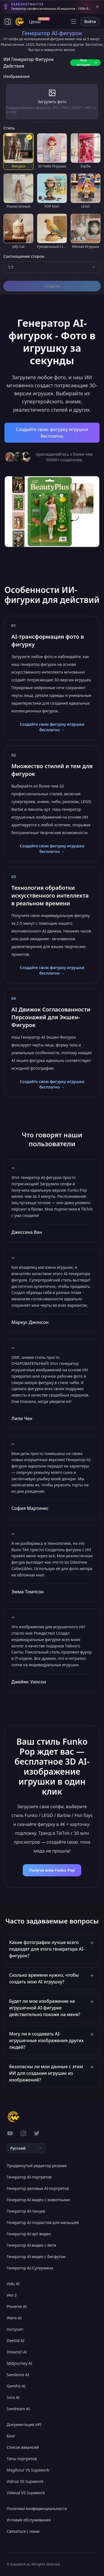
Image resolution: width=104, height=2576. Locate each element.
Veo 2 (12, 2295)
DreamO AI (17, 2352)
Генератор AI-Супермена (30, 2268)
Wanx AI (14, 2317)
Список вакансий (23, 2447)
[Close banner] (97, 6)
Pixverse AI (17, 2306)
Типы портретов (22, 2458)
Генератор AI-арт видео (29, 2233)
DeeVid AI (15, 2340)
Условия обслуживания (29, 2520)
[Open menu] (73, 22)
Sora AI (13, 2397)
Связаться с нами (23, 2531)
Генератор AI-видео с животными (38, 2199)
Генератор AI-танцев (26, 2211)
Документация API (24, 2424)
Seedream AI (18, 2408)
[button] (52, 1949)
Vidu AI (13, 2283)
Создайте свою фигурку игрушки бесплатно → (52, 727)
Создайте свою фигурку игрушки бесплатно (52, 432)
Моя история (87, 62)
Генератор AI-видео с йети (31, 2245)
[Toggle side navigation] (7, 21)
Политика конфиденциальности (37, 2508)
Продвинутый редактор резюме (37, 2165)
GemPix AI (16, 2386)
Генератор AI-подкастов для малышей (43, 2222)
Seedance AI (18, 2374)
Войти (90, 21)
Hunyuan (15, 2329)
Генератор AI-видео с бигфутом (36, 2256)
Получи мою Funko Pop (52, 1870)
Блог (11, 2436)
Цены (36, 21)
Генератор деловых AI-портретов (38, 2188)
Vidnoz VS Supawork (25, 2481)
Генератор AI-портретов (29, 2177)
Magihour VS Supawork (28, 2470)
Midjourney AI (19, 2363)
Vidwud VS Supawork (26, 2492)
